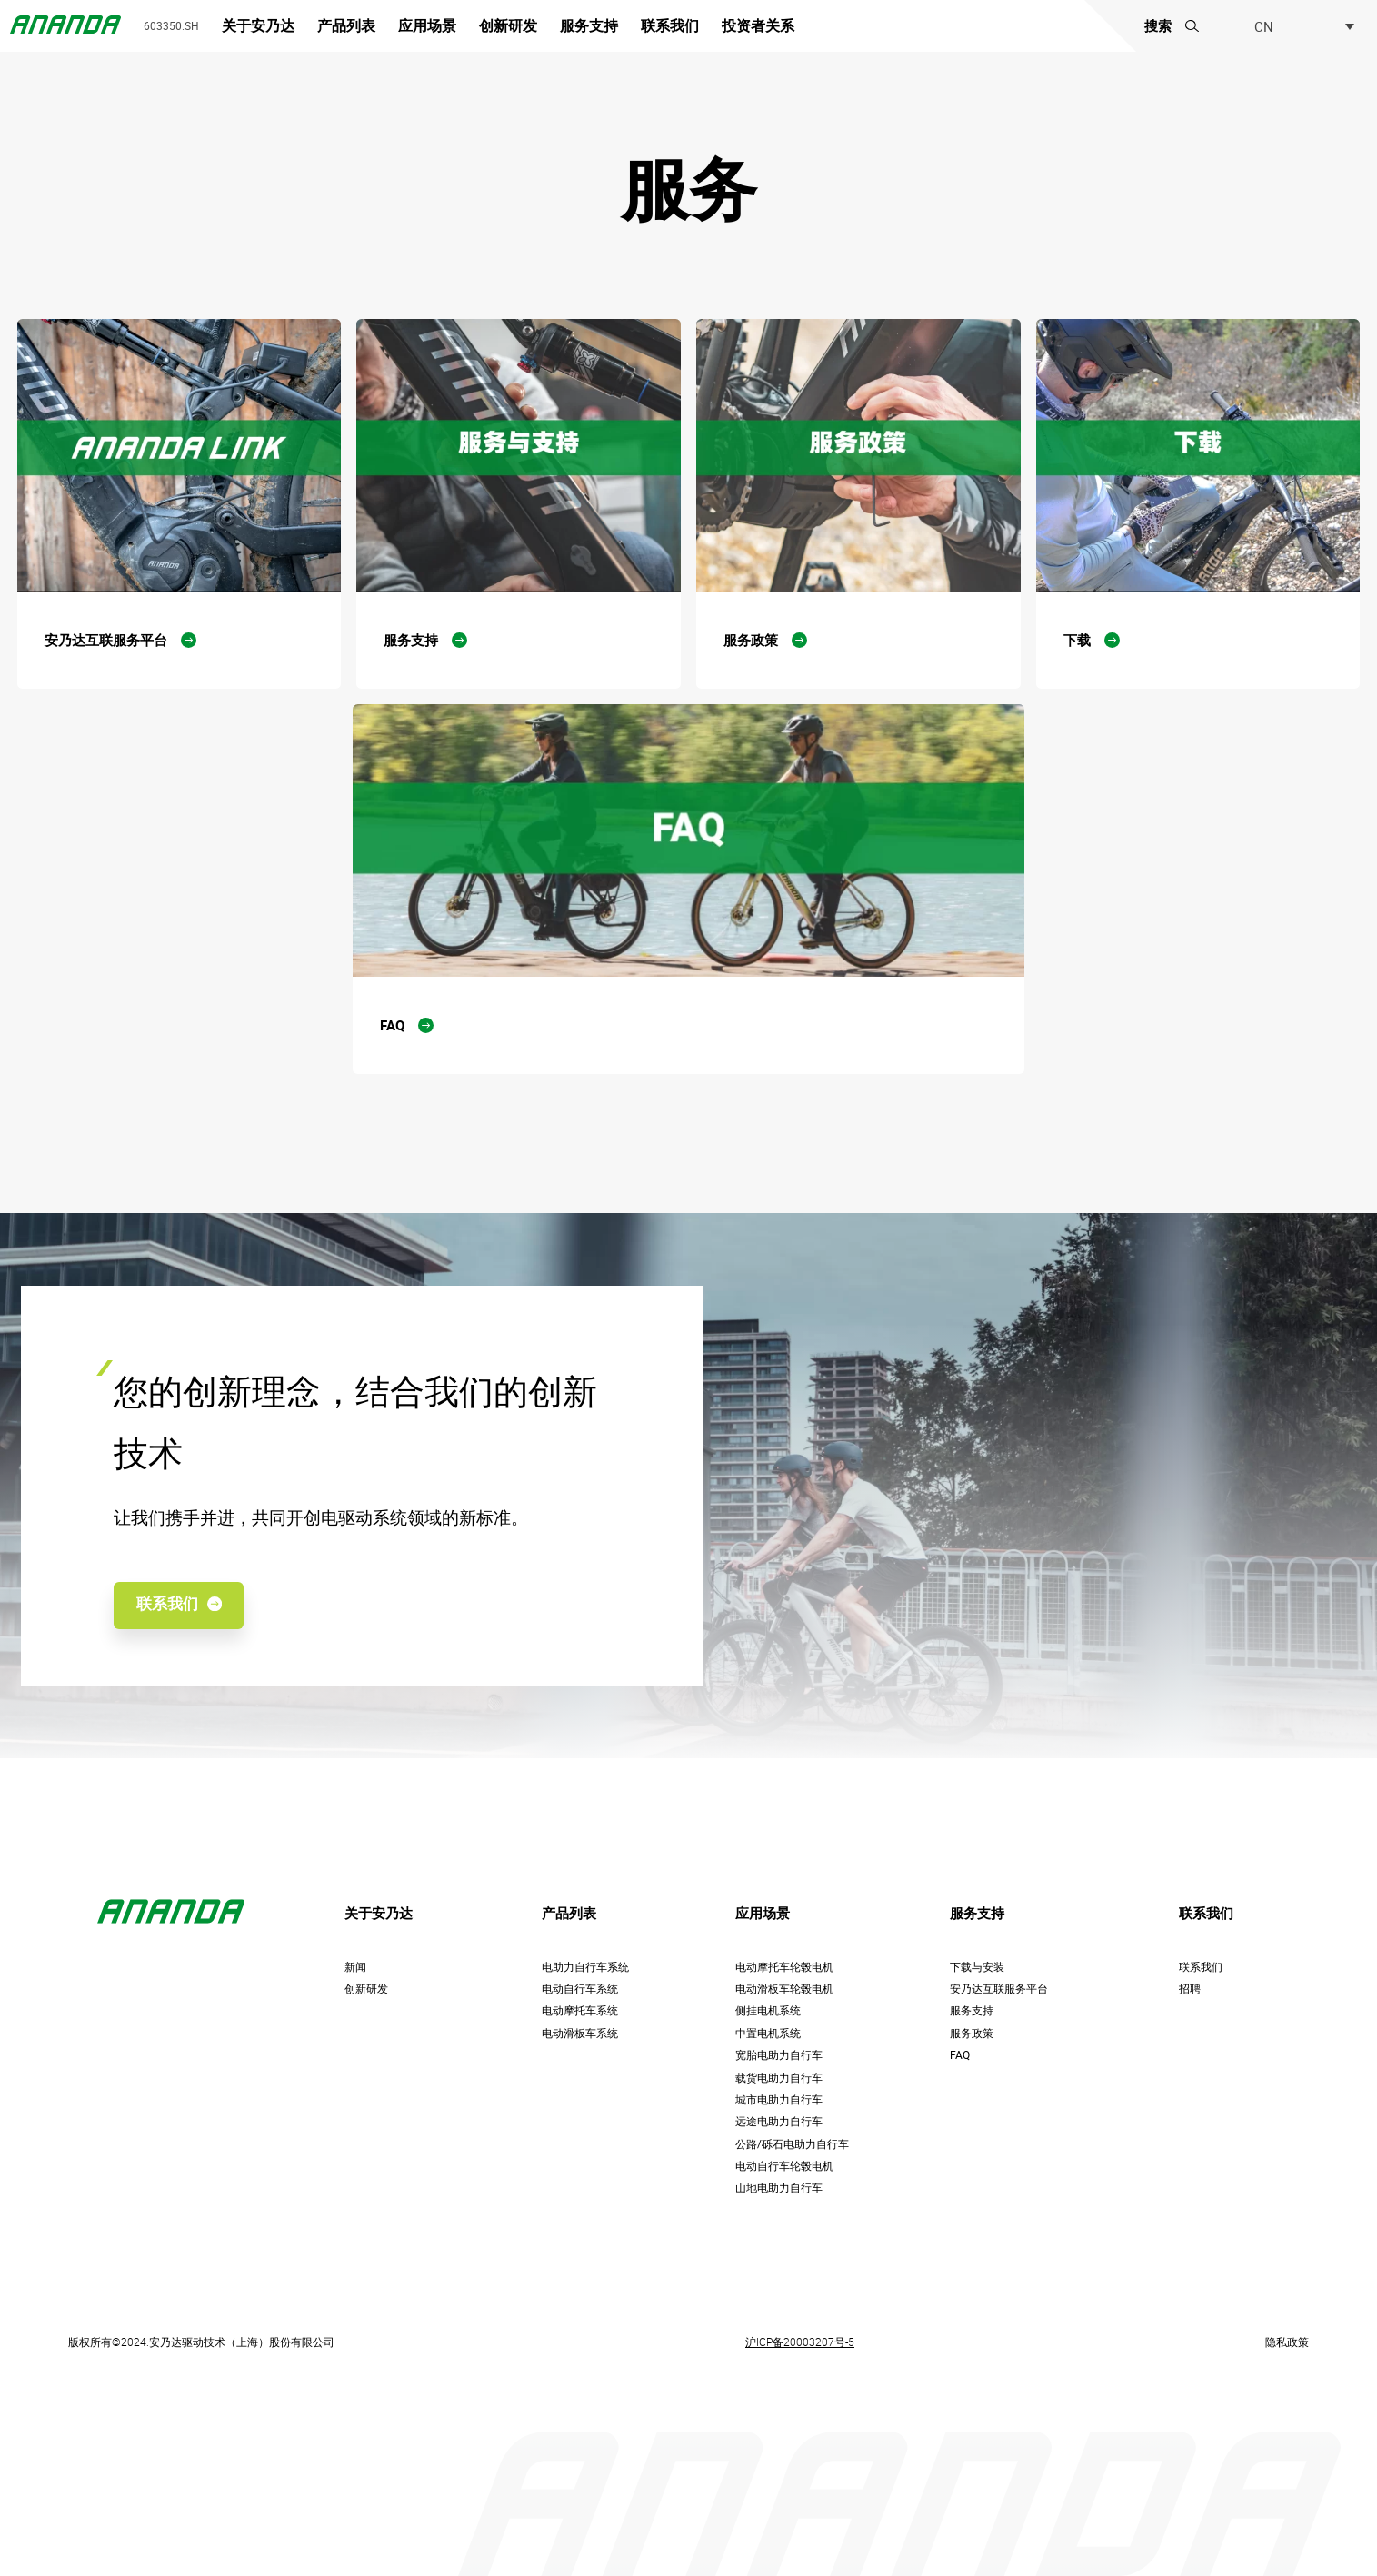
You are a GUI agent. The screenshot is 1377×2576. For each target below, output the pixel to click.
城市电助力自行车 (779, 2099)
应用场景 (427, 26)
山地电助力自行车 (779, 2187)
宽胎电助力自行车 (779, 2055)
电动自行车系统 (580, 1988)
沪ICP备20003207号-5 (799, 2342)
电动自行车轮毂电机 (784, 2165)
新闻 (355, 1966)
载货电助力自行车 (779, 2077)
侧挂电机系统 (768, 2010)
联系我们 (670, 26)
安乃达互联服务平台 (999, 1988)
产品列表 (346, 26)
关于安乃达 (258, 26)
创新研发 (508, 26)
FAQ (960, 2055)
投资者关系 (758, 26)
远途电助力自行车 (779, 2121)
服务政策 (971, 2033)
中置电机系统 (768, 2033)
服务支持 (589, 26)
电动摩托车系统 (580, 2010)
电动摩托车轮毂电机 (784, 1966)
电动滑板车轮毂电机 (784, 1988)
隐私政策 (1287, 2342)
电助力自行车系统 (585, 1966)
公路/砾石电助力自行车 (792, 2144)
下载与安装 (977, 1966)
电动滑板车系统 (580, 2033)
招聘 (1190, 1988)
